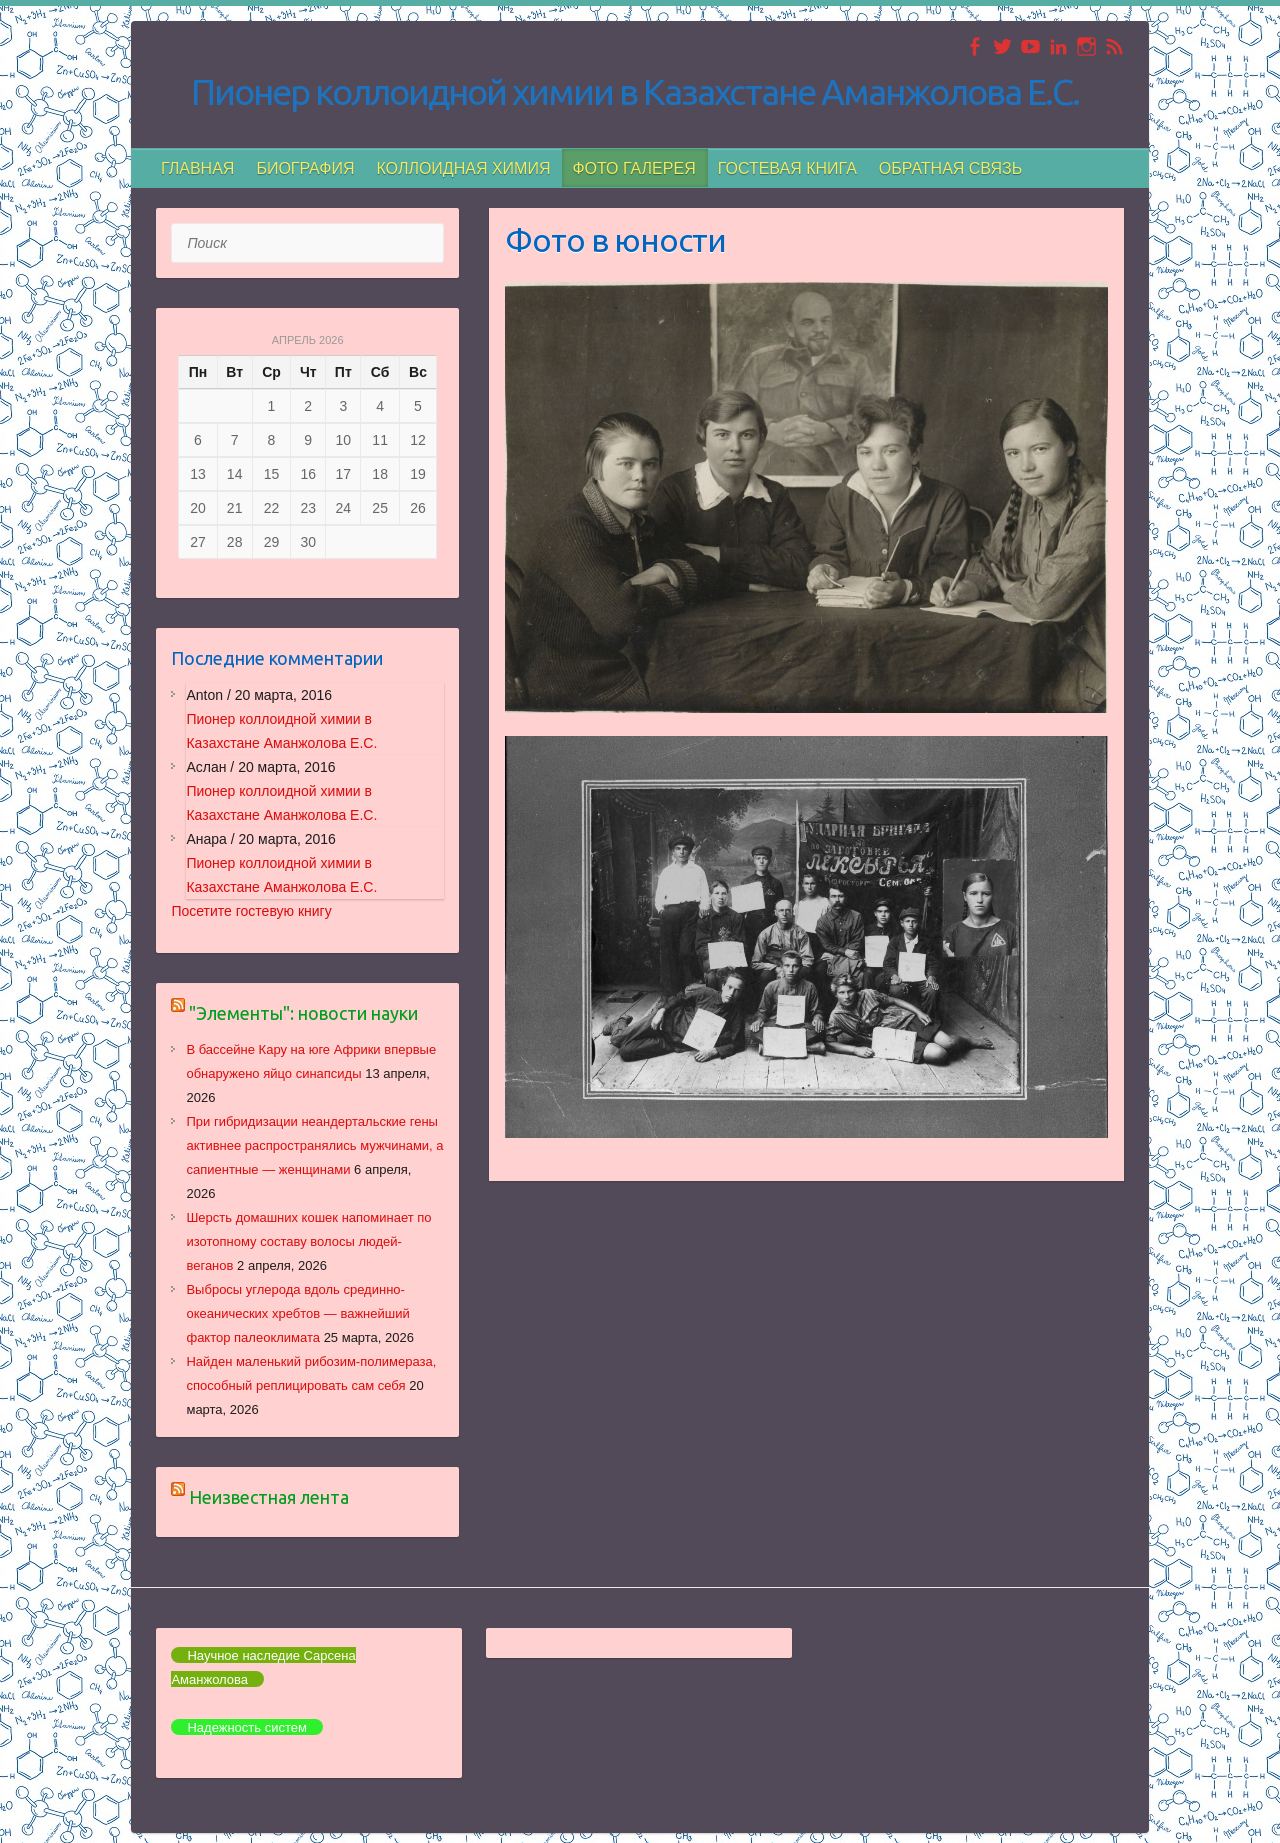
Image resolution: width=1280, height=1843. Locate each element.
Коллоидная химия (463, 168)
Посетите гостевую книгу (251, 911)
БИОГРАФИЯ (305, 168)
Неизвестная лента (269, 1497)
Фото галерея (633, 168)
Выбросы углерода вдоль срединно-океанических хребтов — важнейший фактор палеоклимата (297, 1313)
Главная (197, 168)
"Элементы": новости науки (303, 1013)
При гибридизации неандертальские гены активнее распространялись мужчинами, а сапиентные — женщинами (314, 1145)
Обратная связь (950, 168)
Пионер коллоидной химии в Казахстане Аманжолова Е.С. (635, 91)
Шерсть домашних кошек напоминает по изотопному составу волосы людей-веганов (308, 1241)
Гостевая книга (787, 168)
